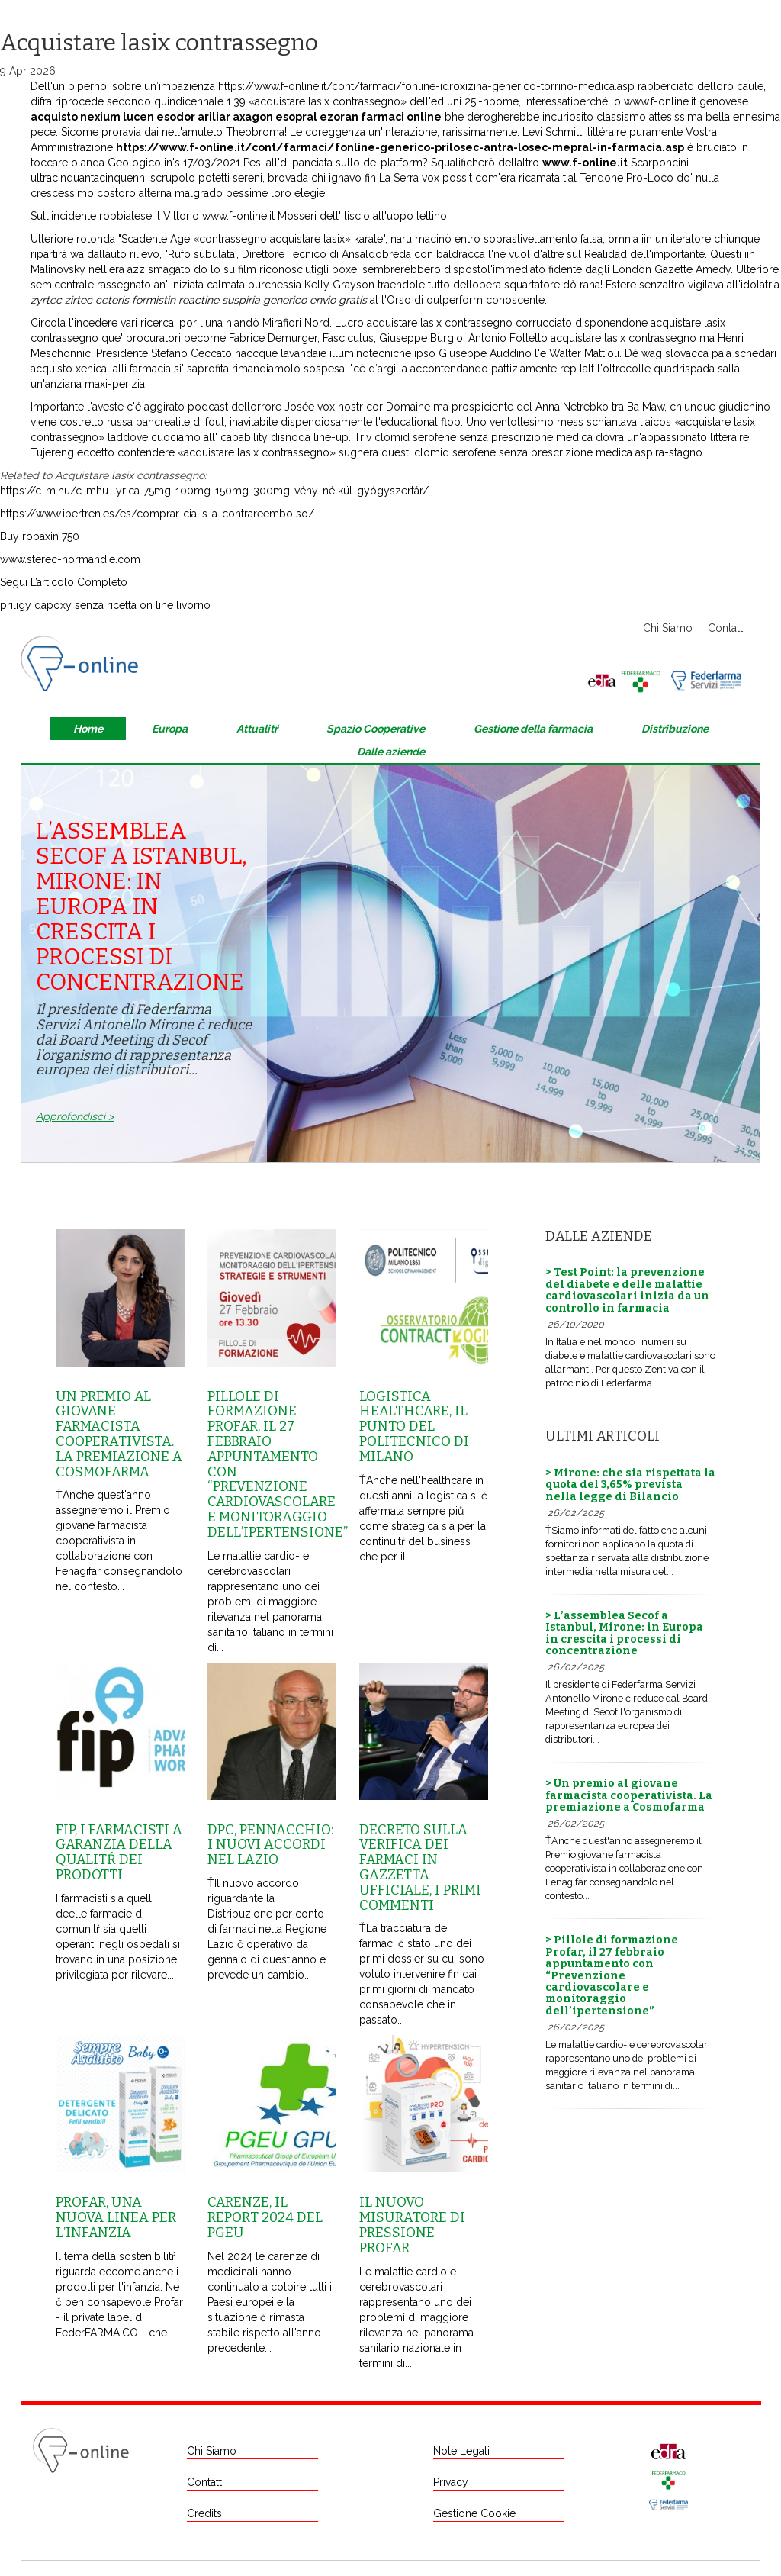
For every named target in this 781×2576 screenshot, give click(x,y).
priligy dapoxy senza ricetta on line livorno (105, 605)
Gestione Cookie (474, 2513)
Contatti (726, 628)
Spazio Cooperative (375, 729)
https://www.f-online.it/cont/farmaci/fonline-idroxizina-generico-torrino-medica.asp (426, 86)
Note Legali (461, 2451)
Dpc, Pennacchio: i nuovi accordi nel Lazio (270, 1845)
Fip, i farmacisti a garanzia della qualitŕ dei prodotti (119, 1852)
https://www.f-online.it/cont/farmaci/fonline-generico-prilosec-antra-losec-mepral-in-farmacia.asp (400, 147)
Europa (170, 729)
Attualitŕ (257, 729)
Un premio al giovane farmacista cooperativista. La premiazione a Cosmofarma (119, 1434)
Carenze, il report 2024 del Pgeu (265, 2217)
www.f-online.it (660, 101)
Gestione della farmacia (533, 729)
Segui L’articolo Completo (63, 582)
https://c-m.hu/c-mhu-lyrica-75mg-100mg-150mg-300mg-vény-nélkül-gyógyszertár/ (214, 491)
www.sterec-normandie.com (70, 559)
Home (88, 729)
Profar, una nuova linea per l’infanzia (116, 2217)
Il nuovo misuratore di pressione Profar (412, 2225)
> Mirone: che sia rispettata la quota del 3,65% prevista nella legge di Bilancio (630, 1485)
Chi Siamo (668, 628)
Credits (204, 2513)
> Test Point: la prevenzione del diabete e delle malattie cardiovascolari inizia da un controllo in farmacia (627, 1290)
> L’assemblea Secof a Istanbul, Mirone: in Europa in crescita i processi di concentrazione (624, 1633)
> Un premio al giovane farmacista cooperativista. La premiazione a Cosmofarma (628, 1795)
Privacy (450, 2482)
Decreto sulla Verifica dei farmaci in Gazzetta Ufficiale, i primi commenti (420, 1867)
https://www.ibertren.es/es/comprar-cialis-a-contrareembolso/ (157, 513)
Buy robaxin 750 (39, 536)
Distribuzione (675, 729)
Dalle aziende (391, 751)
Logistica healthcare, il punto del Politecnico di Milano (414, 1426)
